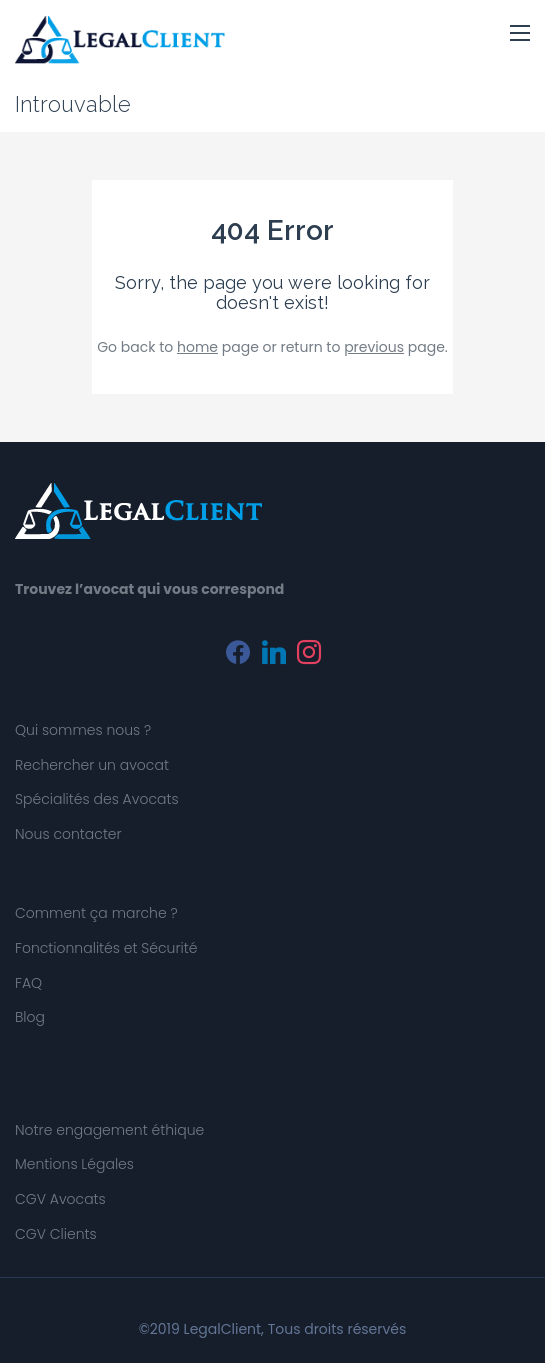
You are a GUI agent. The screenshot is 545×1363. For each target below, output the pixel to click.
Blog (30, 1017)
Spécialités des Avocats (97, 799)
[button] (520, 34)
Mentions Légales (74, 1164)
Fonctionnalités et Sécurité (106, 948)
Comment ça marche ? (96, 913)
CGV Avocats (60, 1199)
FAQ (28, 983)
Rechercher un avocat (92, 765)
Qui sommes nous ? (83, 730)
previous (374, 347)
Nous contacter (68, 834)
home (197, 347)
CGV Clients (56, 1234)
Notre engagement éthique (109, 1130)
